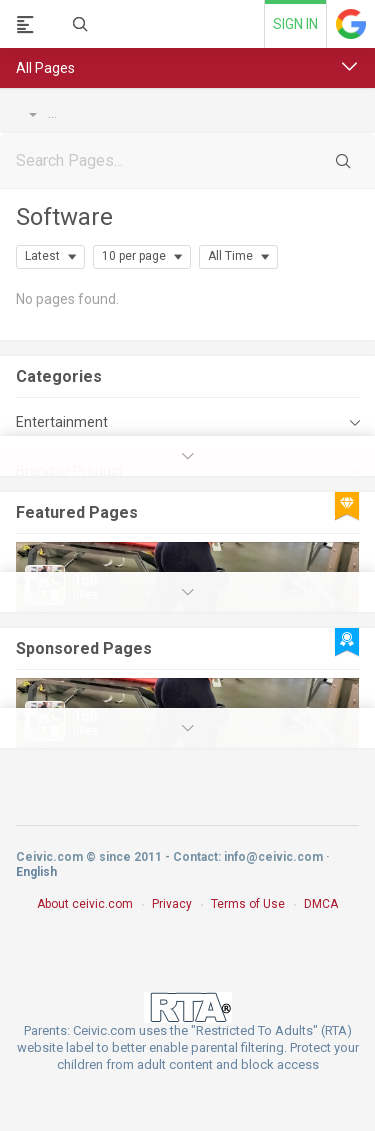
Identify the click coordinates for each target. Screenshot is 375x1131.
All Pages (45, 68)
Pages (33, 114)
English (36, 872)
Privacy (172, 904)
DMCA (321, 904)
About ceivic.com (85, 904)
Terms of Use (248, 904)
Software (64, 217)
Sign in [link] (295, 24)
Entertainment (62, 422)
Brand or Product (113, 114)
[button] (350, 67)
